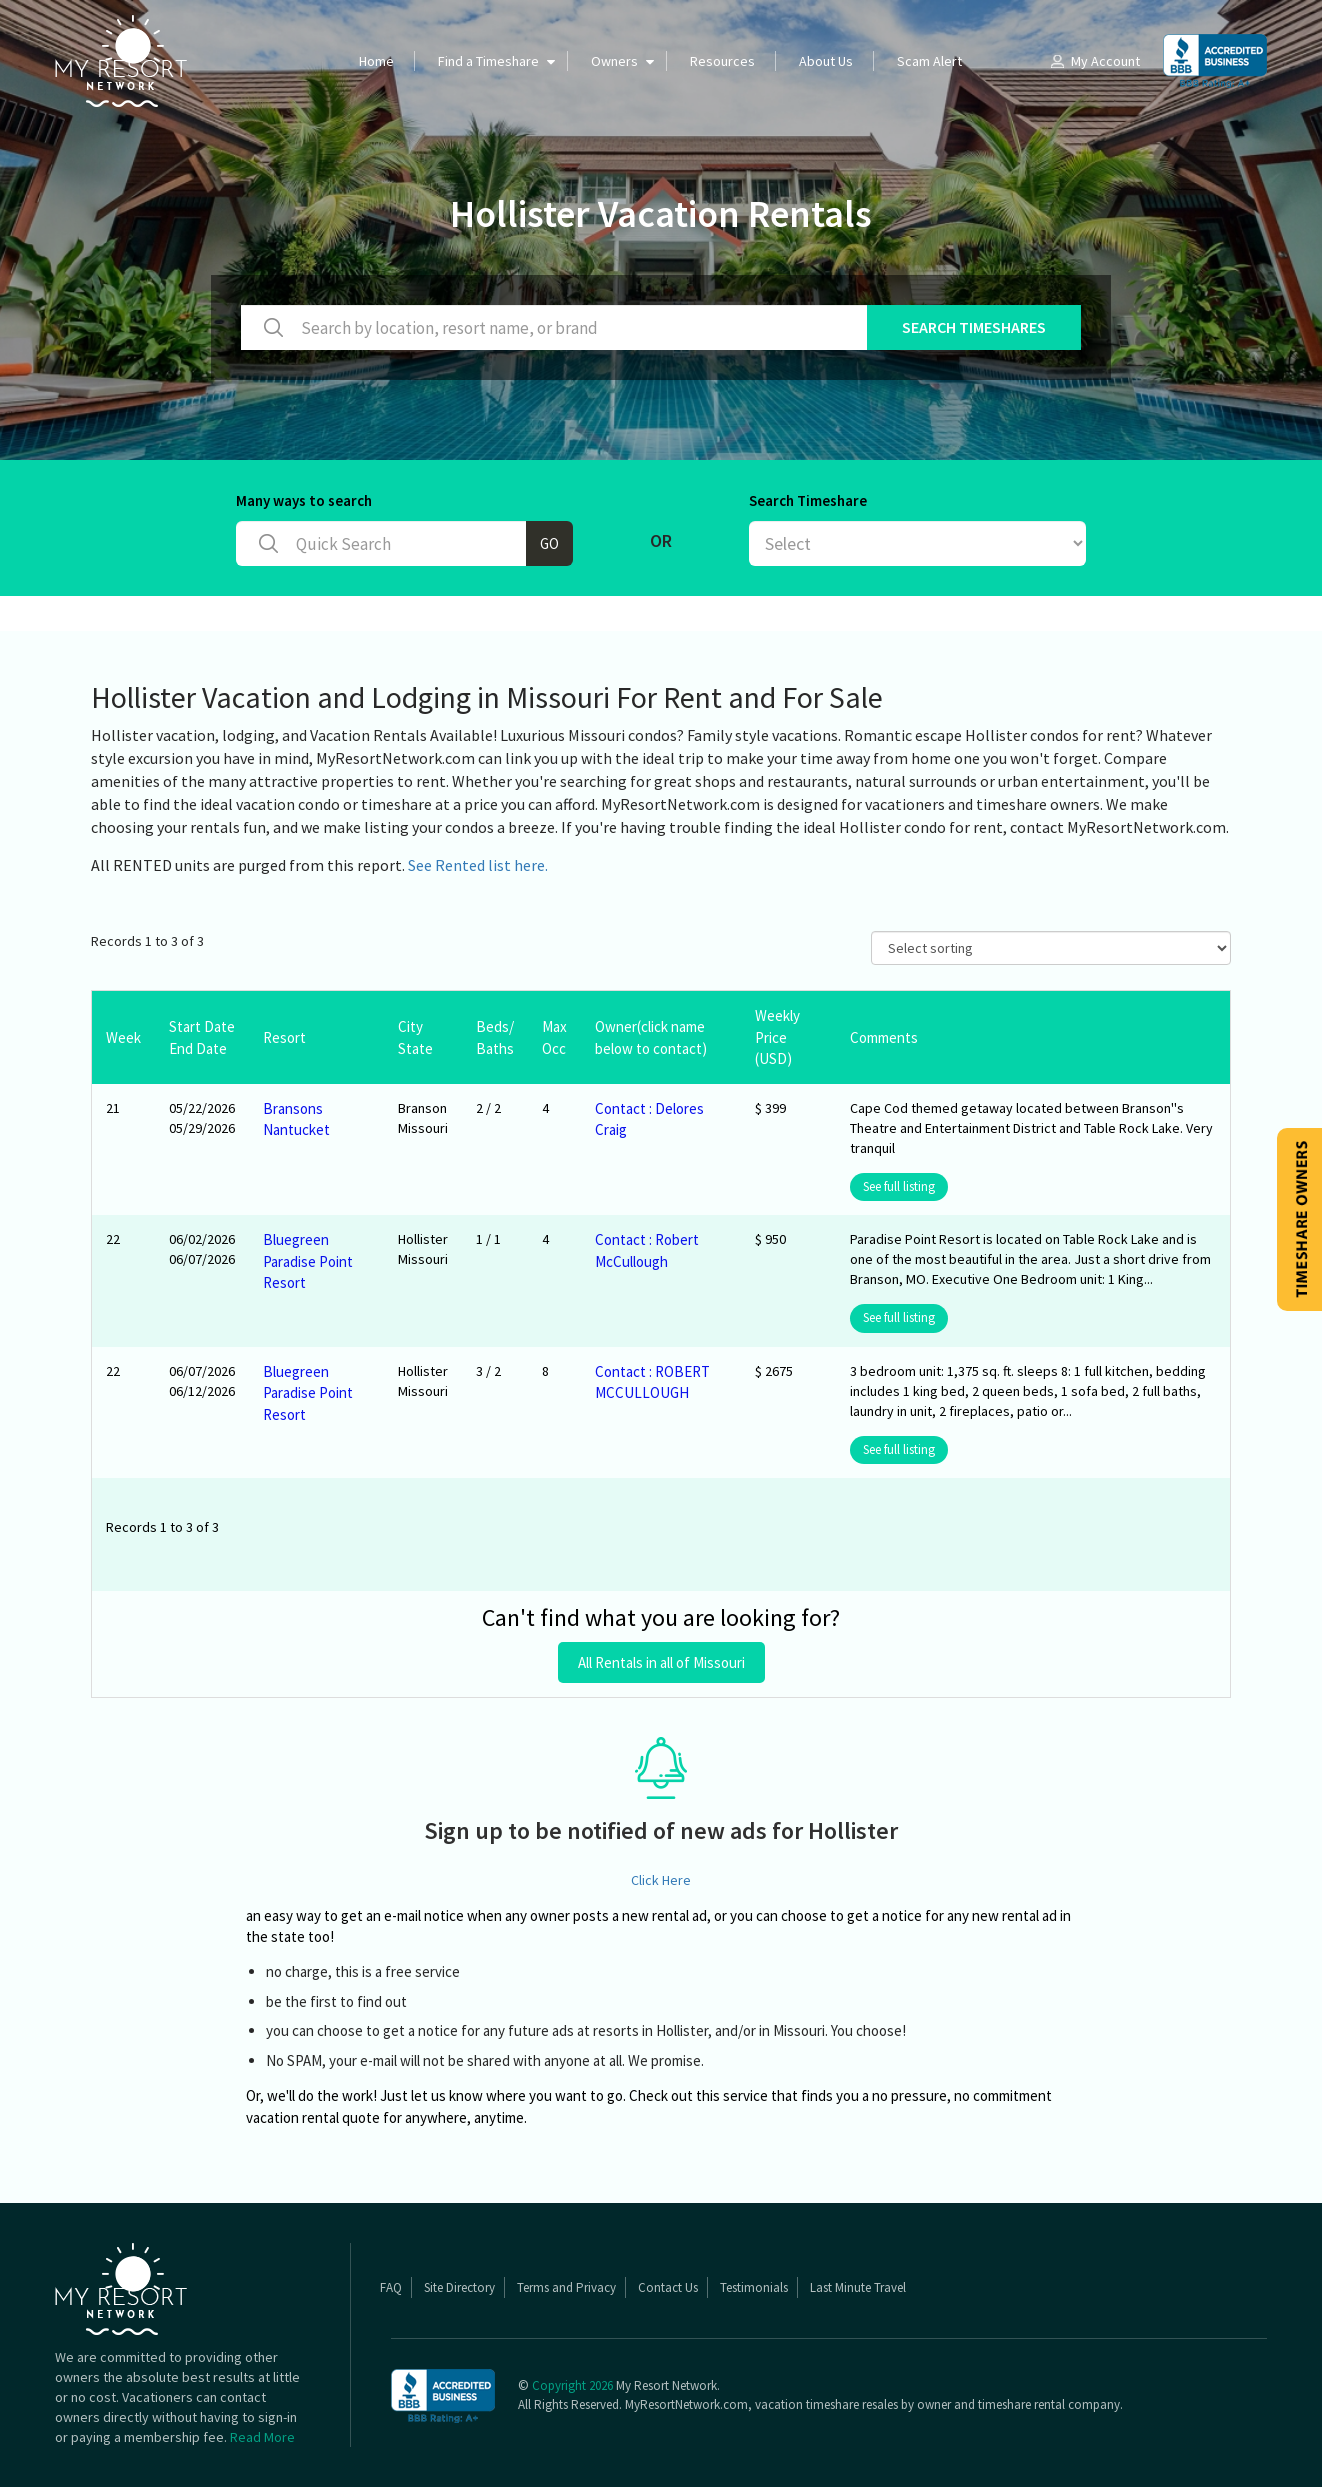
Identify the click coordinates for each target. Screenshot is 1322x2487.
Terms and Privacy (566, 2287)
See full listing (899, 1186)
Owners (614, 61)
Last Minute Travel (858, 2287)
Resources (722, 61)
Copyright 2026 (572, 2385)
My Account (1094, 61)
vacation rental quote (313, 2117)
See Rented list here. (478, 865)
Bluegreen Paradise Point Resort (308, 1261)
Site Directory (459, 2287)
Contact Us (668, 2287)
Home (376, 61)
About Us (826, 61)
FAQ (391, 2287)
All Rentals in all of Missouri (661, 1662)
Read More (262, 2437)
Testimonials (754, 2287)
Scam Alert (929, 61)
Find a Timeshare (488, 61)
